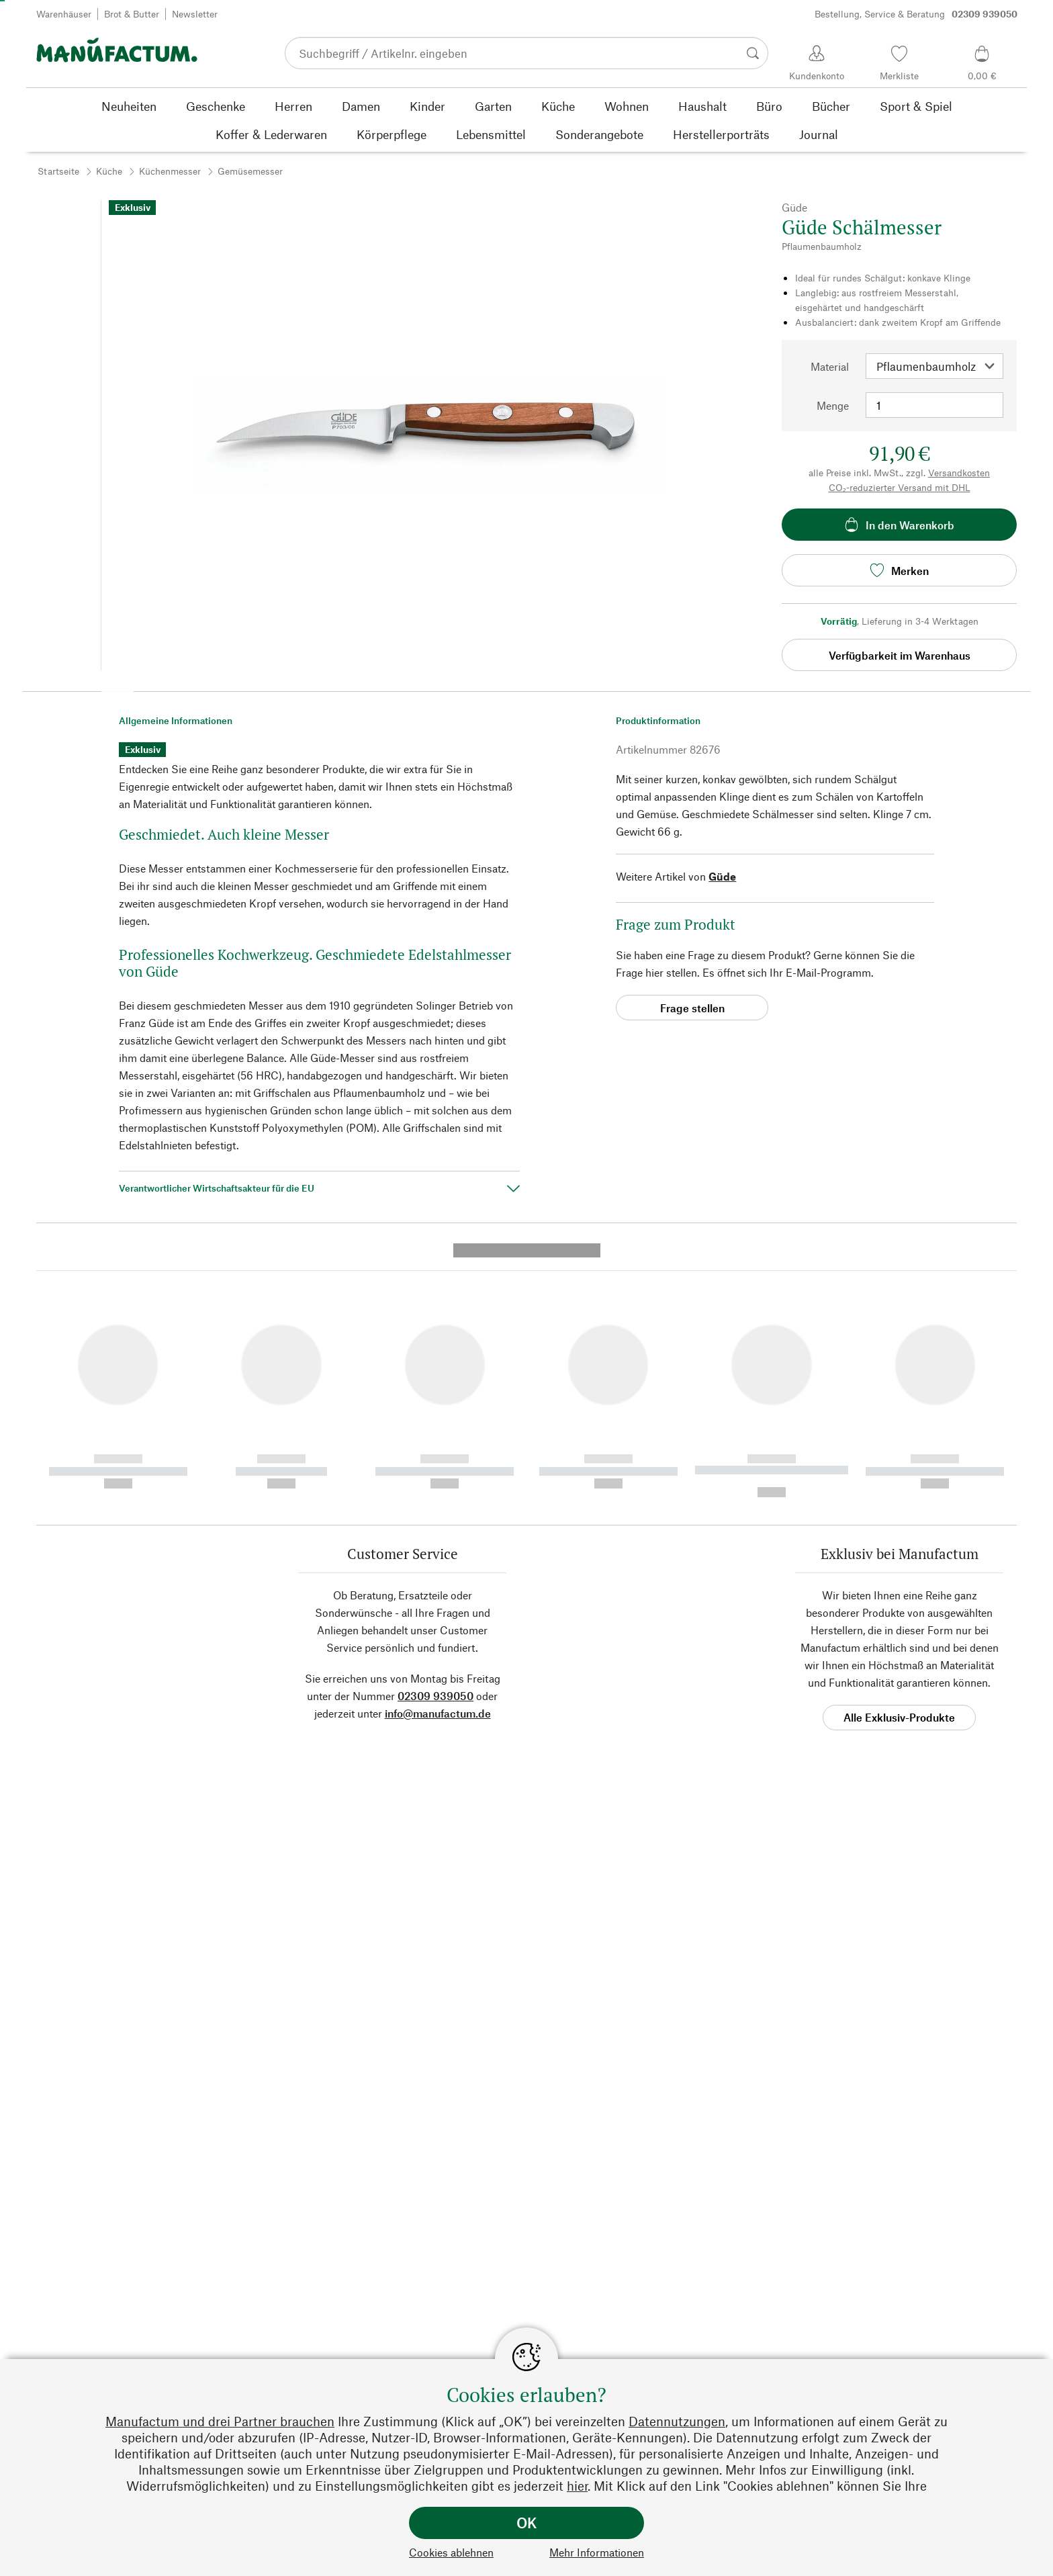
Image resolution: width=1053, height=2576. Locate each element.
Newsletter (195, 13)
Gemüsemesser (250, 171)
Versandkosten (959, 472)
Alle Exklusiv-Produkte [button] (899, 1459)
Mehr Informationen (596, 2552)
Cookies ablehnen (451, 2552)
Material (830, 366)
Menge (833, 405)
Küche (109, 171)
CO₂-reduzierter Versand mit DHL (899, 487)
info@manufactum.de (438, 1455)
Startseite (58, 171)
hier (577, 2485)
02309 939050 (435, 1437)
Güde (722, 876)
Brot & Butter (131, 13)
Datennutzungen (677, 2421)
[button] (117, 686)
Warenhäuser (63, 13)
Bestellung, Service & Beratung (916, 14)
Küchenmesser (170, 171)
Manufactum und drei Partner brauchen (219, 2421)
